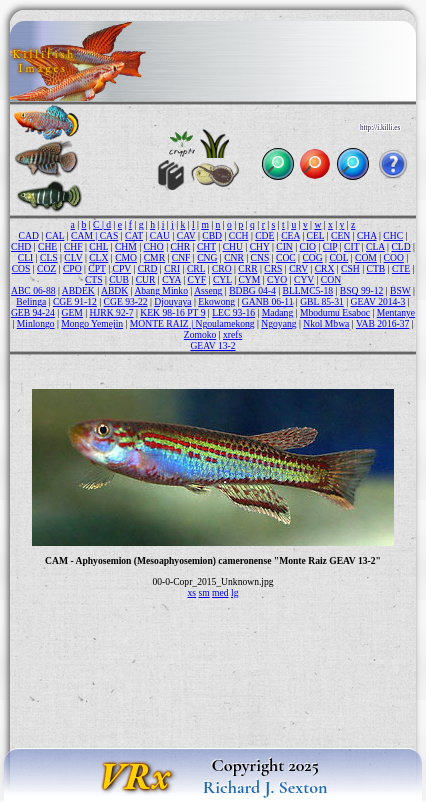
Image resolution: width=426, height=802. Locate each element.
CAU (160, 235)
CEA (290, 235)
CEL (316, 235)
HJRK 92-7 (112, 312)
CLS (49, 257)
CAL (55, 235)
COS (21, 268)
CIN (284, 246)
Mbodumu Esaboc (335, 312)
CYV (304, 279)
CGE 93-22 (126, 301)
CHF (73, 246)
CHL (98, 246)
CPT (96, 268)
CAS (109, 235)
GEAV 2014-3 (378, 301)
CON (331, 279)
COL (338, 257)
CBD (212, 235)
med (220, 592)
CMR (154, 257)
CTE (401, 268)
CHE (47, 246)
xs (192, 592)
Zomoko (200, 334)
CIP (330, 246)
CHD (21, 246)
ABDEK (78, 290)
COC (286, 257)
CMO (126, 257)
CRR (247, 268)
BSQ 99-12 (361, 290)
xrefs (232, 334)
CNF (181, 257)
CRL (196, 268)
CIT (351, 246)
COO (394, 257)
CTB (376, 268)
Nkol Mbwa (326, 323)
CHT (206, 246)
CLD (400, 246)
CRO (222, 268)
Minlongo (36, 323)
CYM (249, 279)
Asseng (208, 290)
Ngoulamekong (224, 323)
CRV (298, 268)
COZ (46, 268)
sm (203, 592)
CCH (239, 235)
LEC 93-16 (233, 312)
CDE (264, 235)
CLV (73, 257)
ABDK (114, 290)
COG (312, 257)
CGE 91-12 (75, 301)
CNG (207, 257)
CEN (340, 235)
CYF (197, 279)
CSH (350, 268)
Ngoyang (278, 323)
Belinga (31, 301)
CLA (375, 246)
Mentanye (396, 312)
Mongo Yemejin (92, 323)
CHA (367, 235)
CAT (134, 235)
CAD (29, 235)
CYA (171, 279)
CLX (98, 257)
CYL (222, 279)
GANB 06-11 (268, 301)
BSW (400, 290)
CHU (233, 246)
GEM (72, 312)
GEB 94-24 (33, 312)
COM (366, 257)
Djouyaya (172, 301)
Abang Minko (161, 290)
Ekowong (216, 301)
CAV (186, 235)
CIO (308, 246)
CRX (325, 268)
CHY (260, 246)
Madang (277, 312)
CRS (273, 268)
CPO (72, 268)
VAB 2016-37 (382, 323)
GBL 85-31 (322, 301)
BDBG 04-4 (252, 290)
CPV (121, 268)
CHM (126, 246)
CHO (153, 246)
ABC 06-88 (33, 290)
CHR (180, 246)
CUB (119, 279)
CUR (146, 279)
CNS (260, 257)
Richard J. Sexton (265, 787)
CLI (25, 257)
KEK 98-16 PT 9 (172, 312)
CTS (94, 279)
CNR (234, 257)
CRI (172, 268)
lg (234, 592)
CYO (277, 279)
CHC (393, 235)
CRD (148, 268)
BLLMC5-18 (307, 290)
